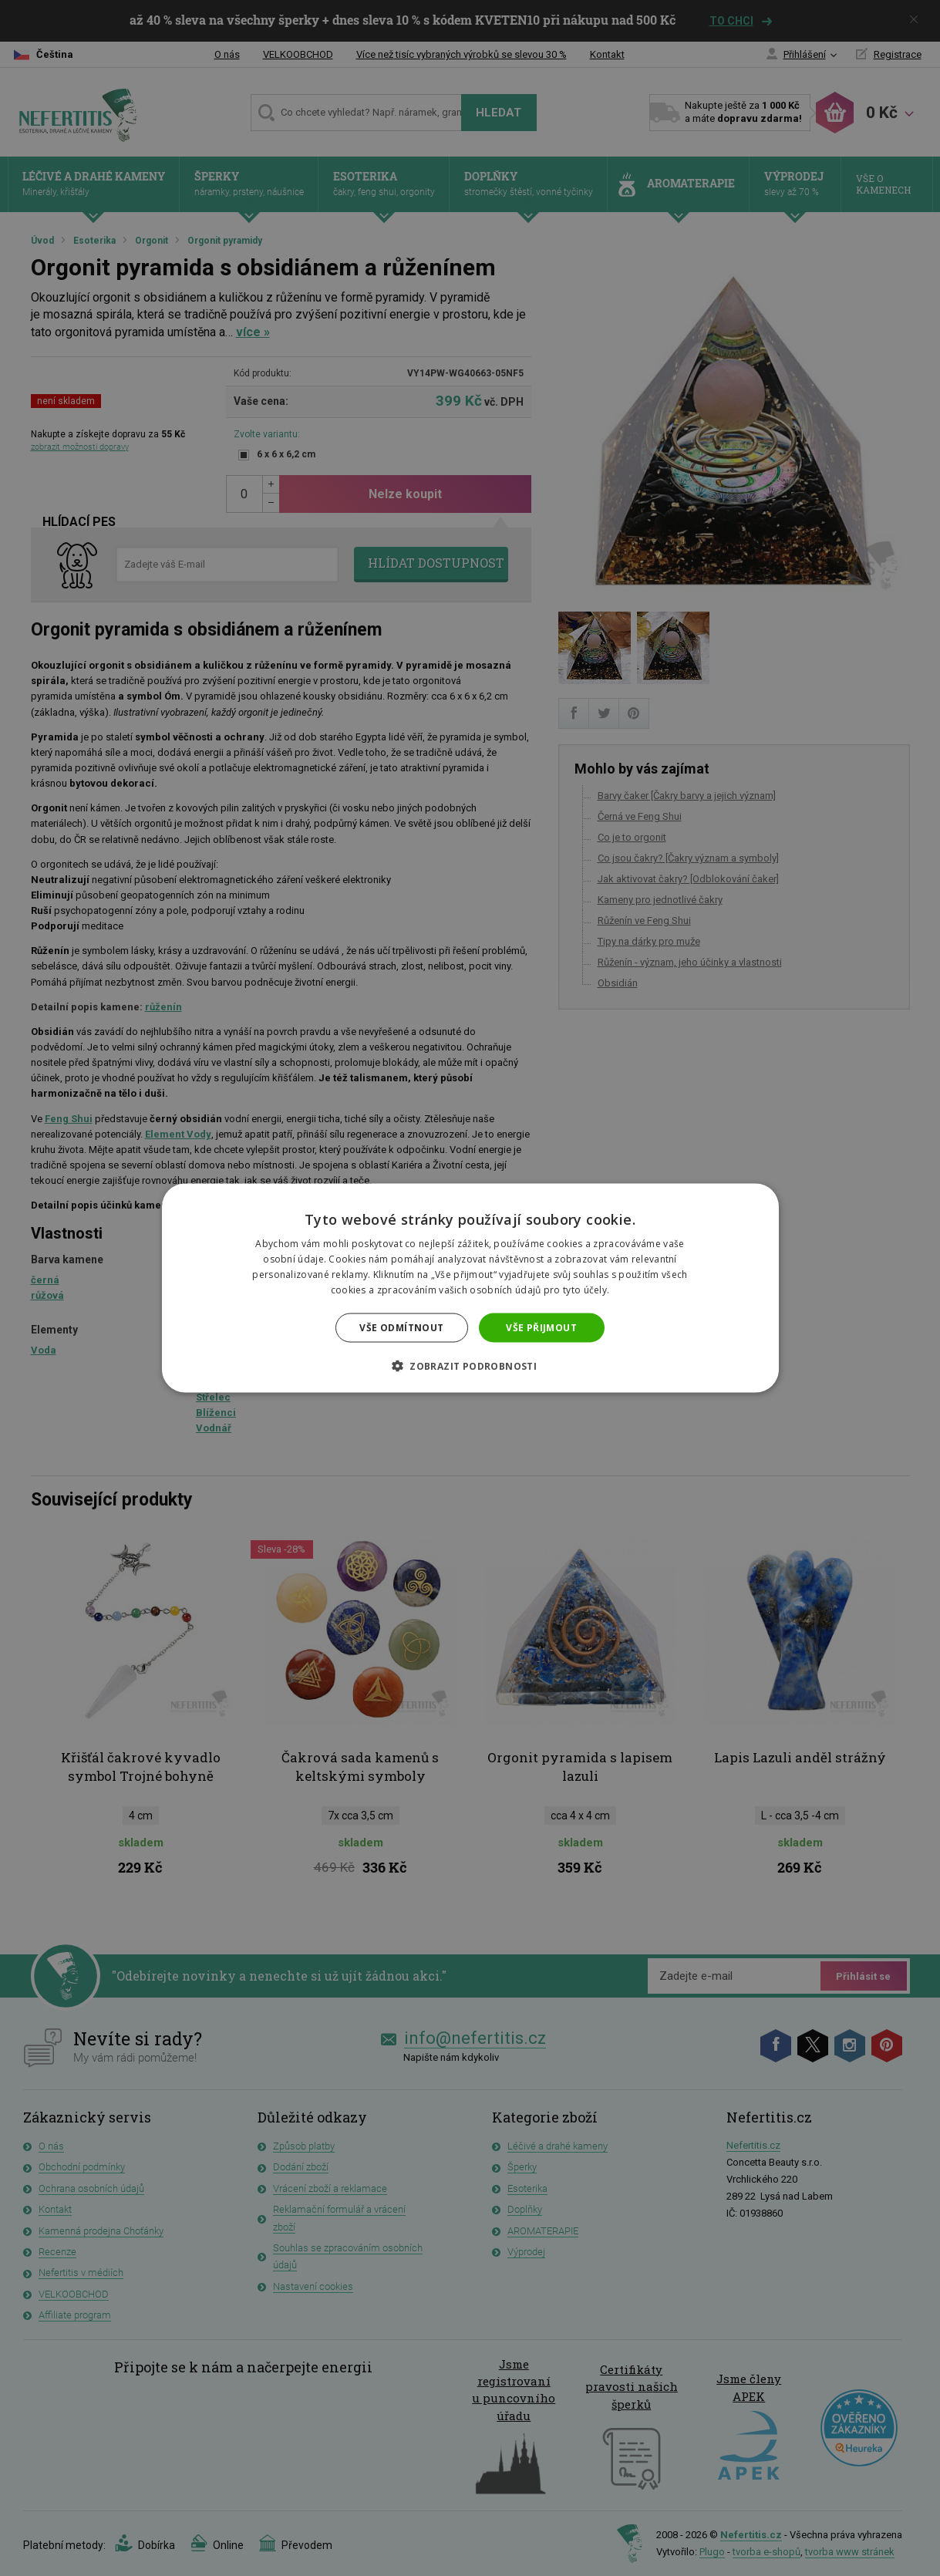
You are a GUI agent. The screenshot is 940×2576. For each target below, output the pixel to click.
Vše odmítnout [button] (401, 1327)
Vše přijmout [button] (541, 1327)
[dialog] (470, 1288)
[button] (470, 1365)
